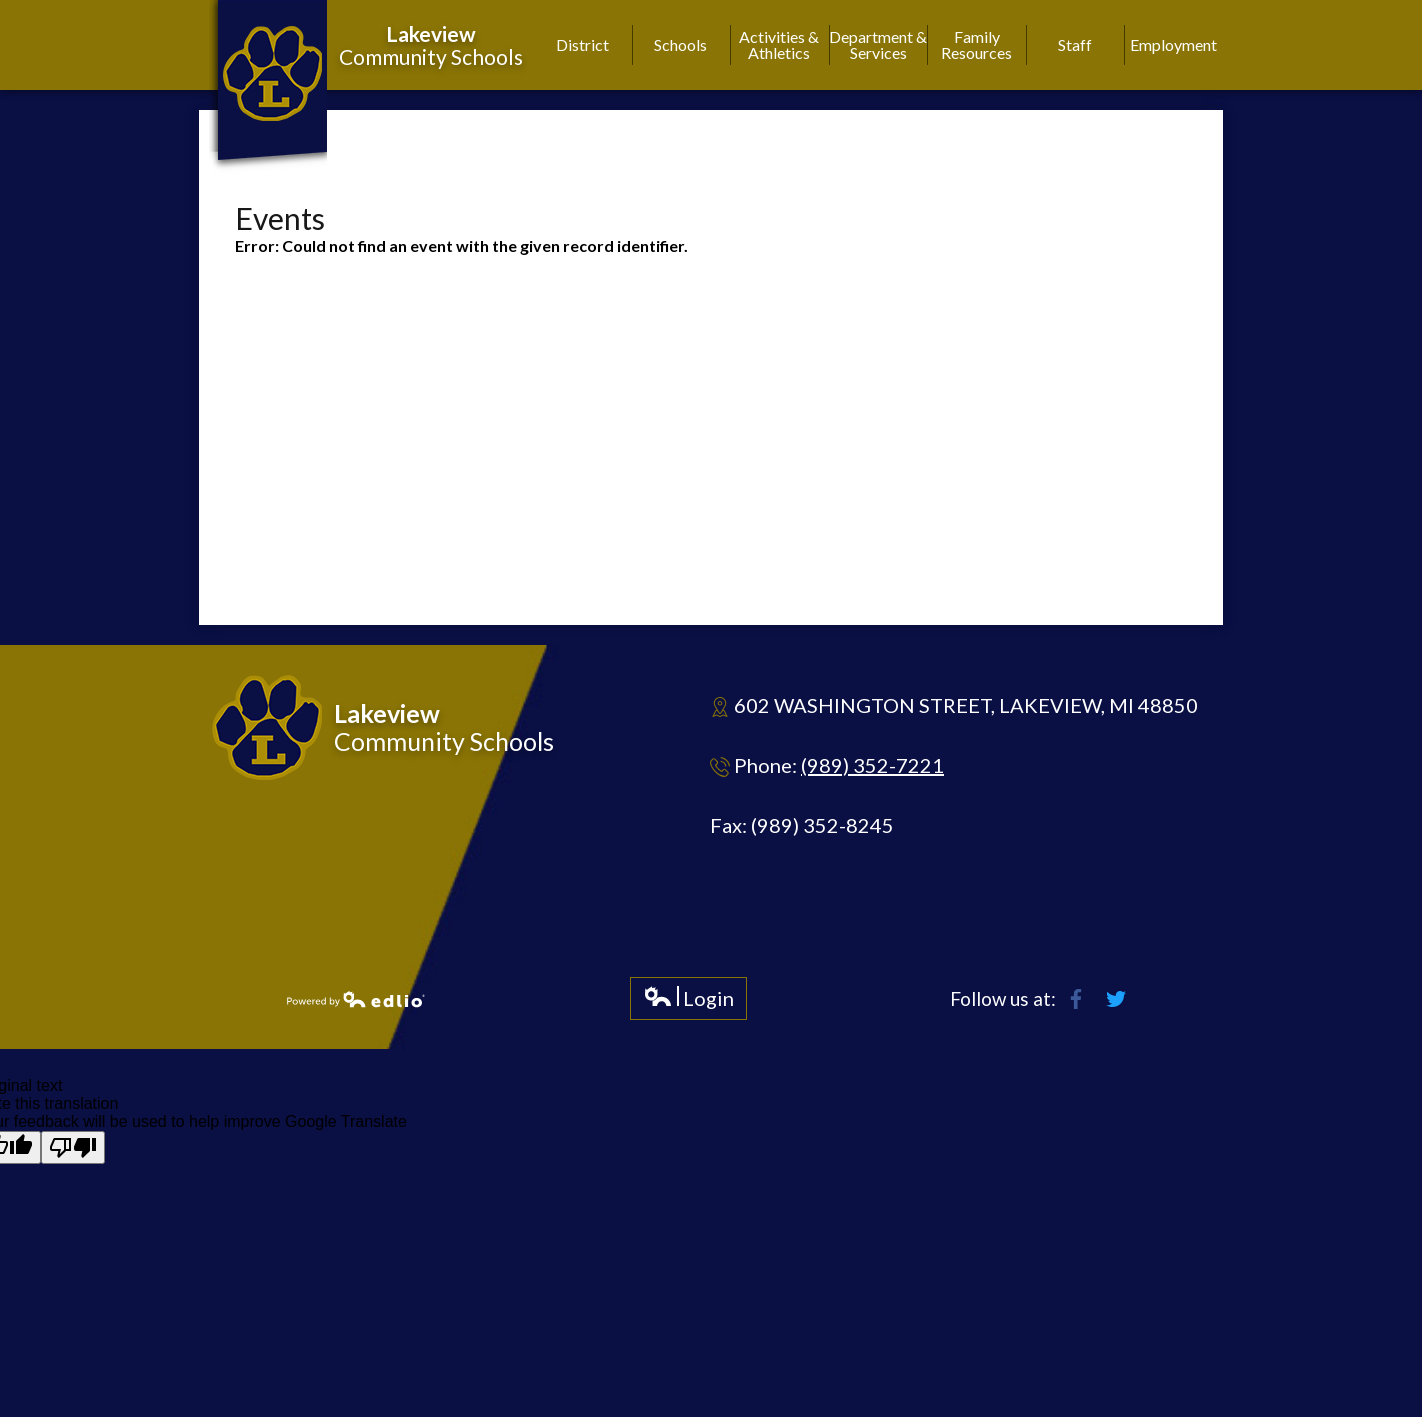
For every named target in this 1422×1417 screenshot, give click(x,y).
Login (688, 1002)
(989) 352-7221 (872, 765)
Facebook (1076, 999)
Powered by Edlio (356, 999)
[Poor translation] (73, 1147)
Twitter (1116, 999)
